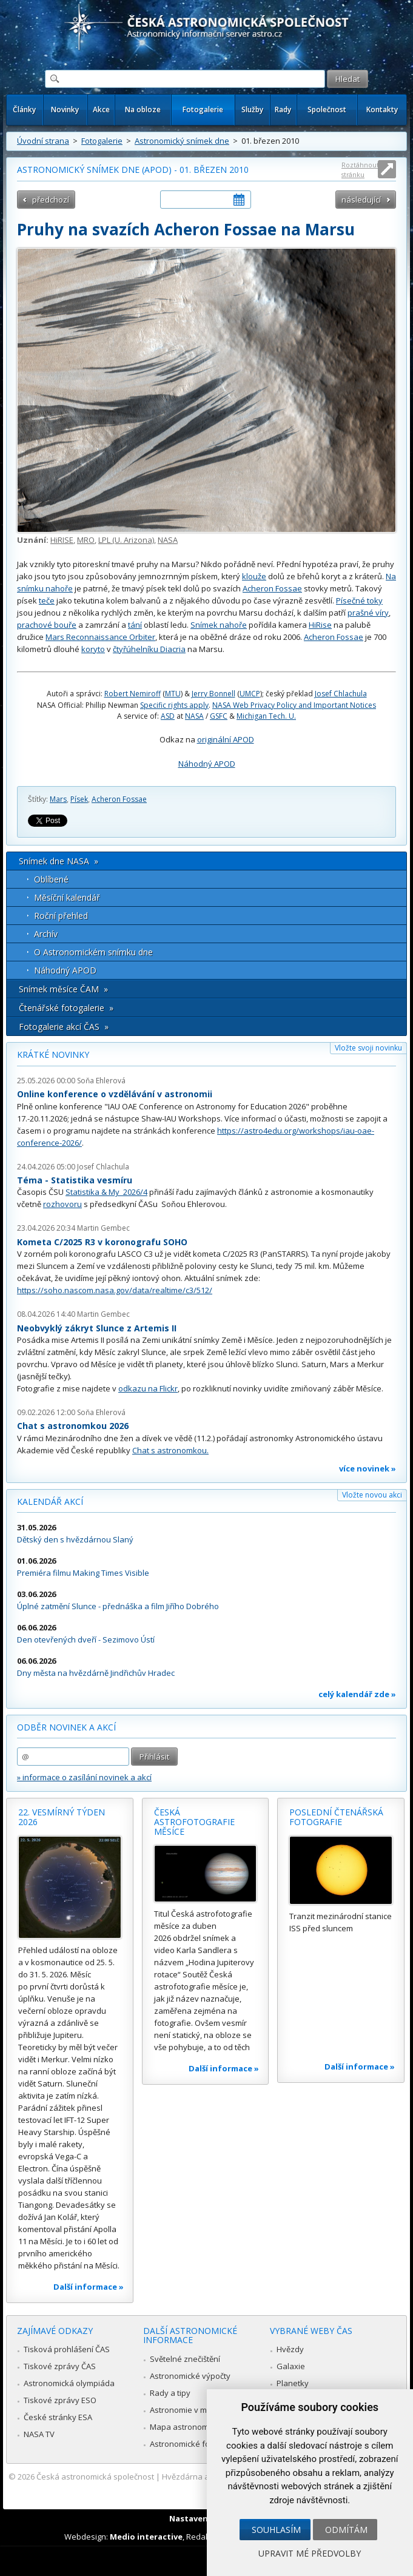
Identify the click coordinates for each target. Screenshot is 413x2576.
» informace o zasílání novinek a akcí (84, 1777)
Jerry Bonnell (213, 693)
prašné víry (368, 612)
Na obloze (143, 109)
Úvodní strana (43, 140)
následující (361, 199)
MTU (173, 693)
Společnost (326, 109)
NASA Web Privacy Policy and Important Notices (294, 705)
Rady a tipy (170, 2392)
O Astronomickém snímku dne (93, 952)
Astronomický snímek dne (182, 140)
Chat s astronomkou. (170, 1450)
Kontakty (382, 109)
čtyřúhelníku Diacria (149, 649)
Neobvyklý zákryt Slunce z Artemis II (96, 1328)
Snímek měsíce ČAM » (63, 989)
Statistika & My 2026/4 (106, 1191)
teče (47, 600)
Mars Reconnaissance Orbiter (100, 636)
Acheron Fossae (272, 588)
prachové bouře (46, 624)
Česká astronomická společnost (95, 2476)
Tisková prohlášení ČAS (67, 2349)
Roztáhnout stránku (360, 169)
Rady (283, 109)
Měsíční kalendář (67, 897)
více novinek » (367, 1468)
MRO (86, 539)
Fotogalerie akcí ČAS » (64, 1026)
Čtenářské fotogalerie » (66, 1008)
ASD (168, 716)
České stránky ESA (58, 2417)
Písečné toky (359, 600)
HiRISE (61, 539)
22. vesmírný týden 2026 (61, 1817)
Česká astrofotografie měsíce (194, 1821)
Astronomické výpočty (190, 2375)
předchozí (50, 199)
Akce (101, 109)
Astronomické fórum (187, 2443)
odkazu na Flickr (148, 1388)
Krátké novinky (53, 1054)
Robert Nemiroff (132, 693)
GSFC (218, 716)
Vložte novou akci (372, 1495)
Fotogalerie (203, 109)
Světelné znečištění (185, 2358)
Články (24, 109)
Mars (58, 799)
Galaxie (291, 2366)
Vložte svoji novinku (368, 1048)
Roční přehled (61, 915)
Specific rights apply (174, 705)
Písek (79, 799)
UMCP (250, 693)
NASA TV (39, 2434)
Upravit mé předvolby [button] (309, 2553)
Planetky (293, 2383)
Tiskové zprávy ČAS (60, 2366)
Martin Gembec (103, 1228)
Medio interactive (146, 2536)
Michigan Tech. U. (266, 716)
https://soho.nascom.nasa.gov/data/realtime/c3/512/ (114, 1290)
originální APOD (225, 739)
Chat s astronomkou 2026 (73, 1425)
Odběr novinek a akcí (66, 1727)
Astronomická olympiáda (69, 2383)
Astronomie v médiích (189, 2409)
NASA (168, 539)
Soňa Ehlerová (101, 1080)
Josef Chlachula (341, 693)
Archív (46, 934)
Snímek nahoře (218, 624)
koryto (93, 649)
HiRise (320, 624)
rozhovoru (62, 1204)
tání (135, 624)
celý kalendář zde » (357, 1694)
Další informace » (88, 2286)
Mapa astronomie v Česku (198, 2426)
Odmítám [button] (346, 2529)
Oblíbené (51, 879)
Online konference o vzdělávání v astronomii (114, 1094)
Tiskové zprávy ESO (60, 2400)
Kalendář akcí (50, 1501)
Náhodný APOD (206, 763)
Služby (252, 109)
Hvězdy (290, 2349)
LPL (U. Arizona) (126, 539)
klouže (254, 576)
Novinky (65, 109)
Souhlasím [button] (276, 2529)
